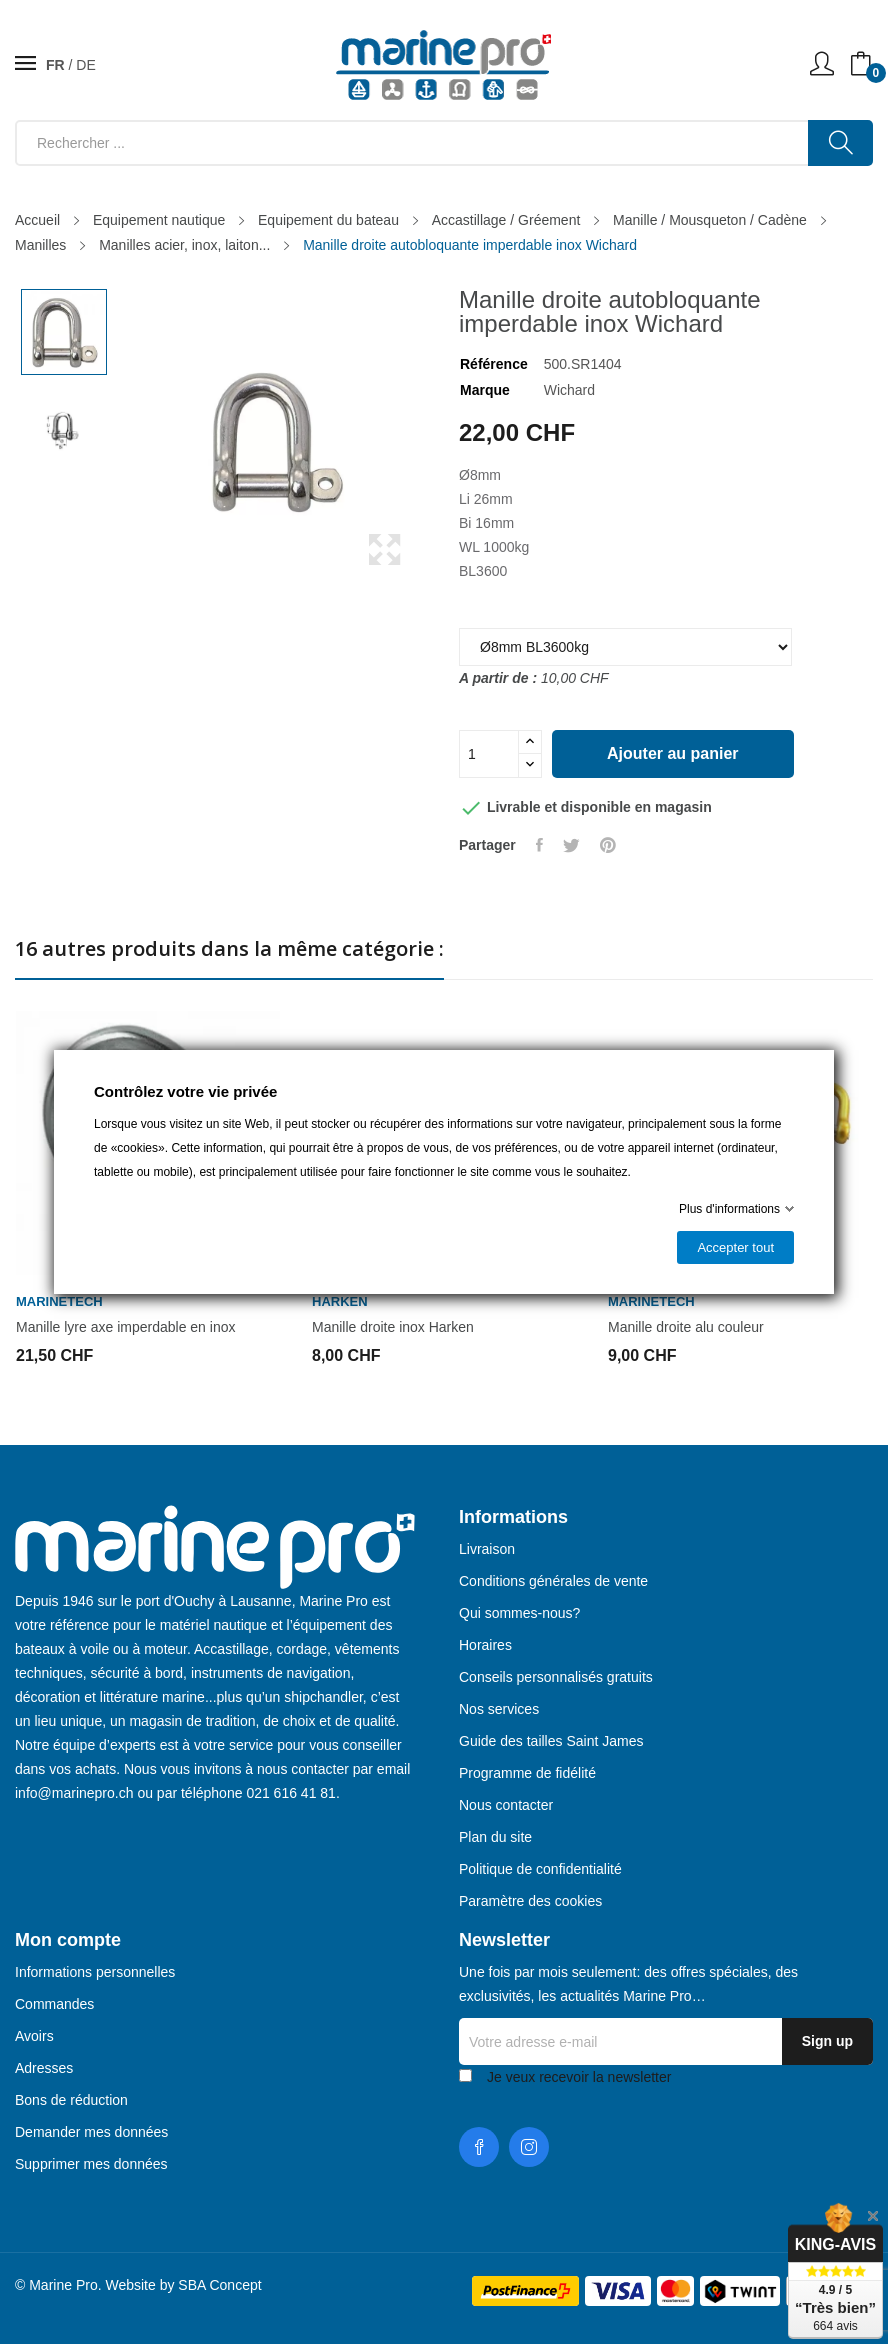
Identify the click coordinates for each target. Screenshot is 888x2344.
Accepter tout (735, 1247)
